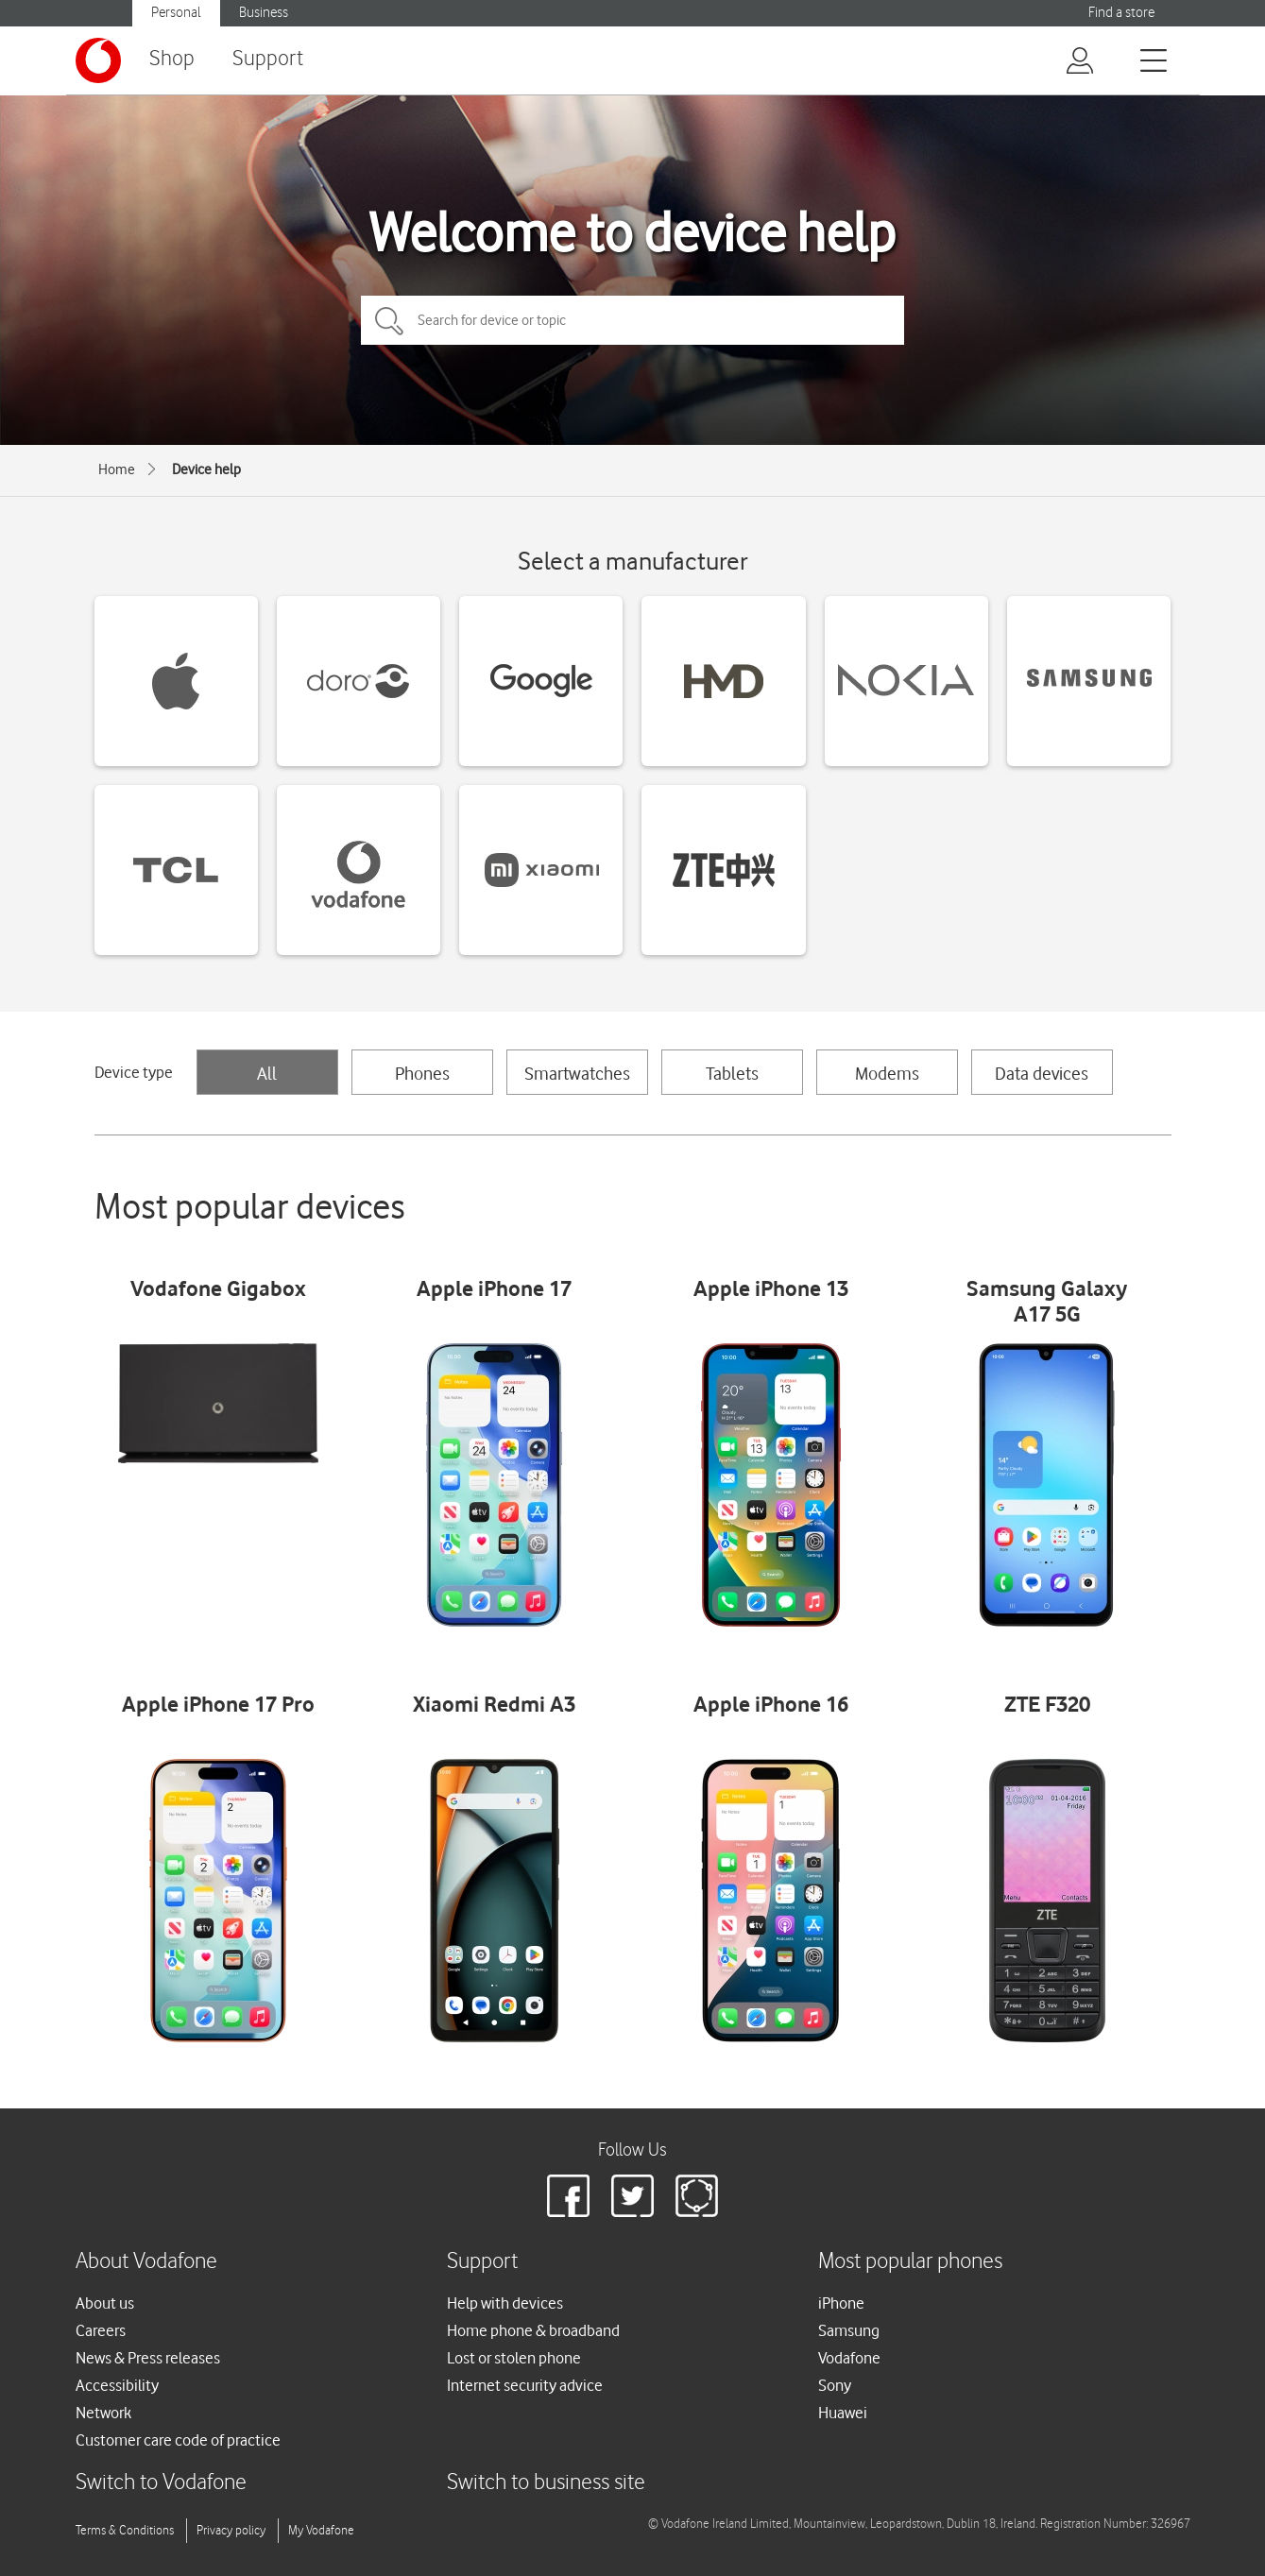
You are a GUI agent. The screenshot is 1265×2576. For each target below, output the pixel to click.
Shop (172, 59)
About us (105, 2303)
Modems (887, 1073)
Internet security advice (525, 2385)
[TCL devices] (176, 870)
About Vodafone (146, 2262)
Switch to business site (546, 2483)
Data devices (1041, 1073)
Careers (101, 2330)
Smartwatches (577, 1073)
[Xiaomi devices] (541, 870)
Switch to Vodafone (161, 2483)
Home (116, 469)
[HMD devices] (723, 681)
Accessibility (117, 2385)
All (267, 1073)
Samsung (849, 2330)
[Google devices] (541, 681)
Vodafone (849, 2357)
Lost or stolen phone (514, 2357)
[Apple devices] (176, 681)
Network (103, 2412)
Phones (422, 1073)
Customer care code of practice (178, 2440)
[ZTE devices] (723, 870)
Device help (206, 469)
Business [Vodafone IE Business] (263, 13)
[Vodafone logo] (98, 60)
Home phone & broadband (533, 2330)
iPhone (841, 2303)
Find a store (1121, 13)
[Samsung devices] (1089, 681)
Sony (834, 2385)
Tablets (732, 1073)
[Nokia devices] (906, 681)
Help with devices (505, 2303)
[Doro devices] (358, 681)
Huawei (842, 2412)
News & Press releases (148, 2357)
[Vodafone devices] (358, 870)
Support (267, 59)
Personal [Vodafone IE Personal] (176, 13)
